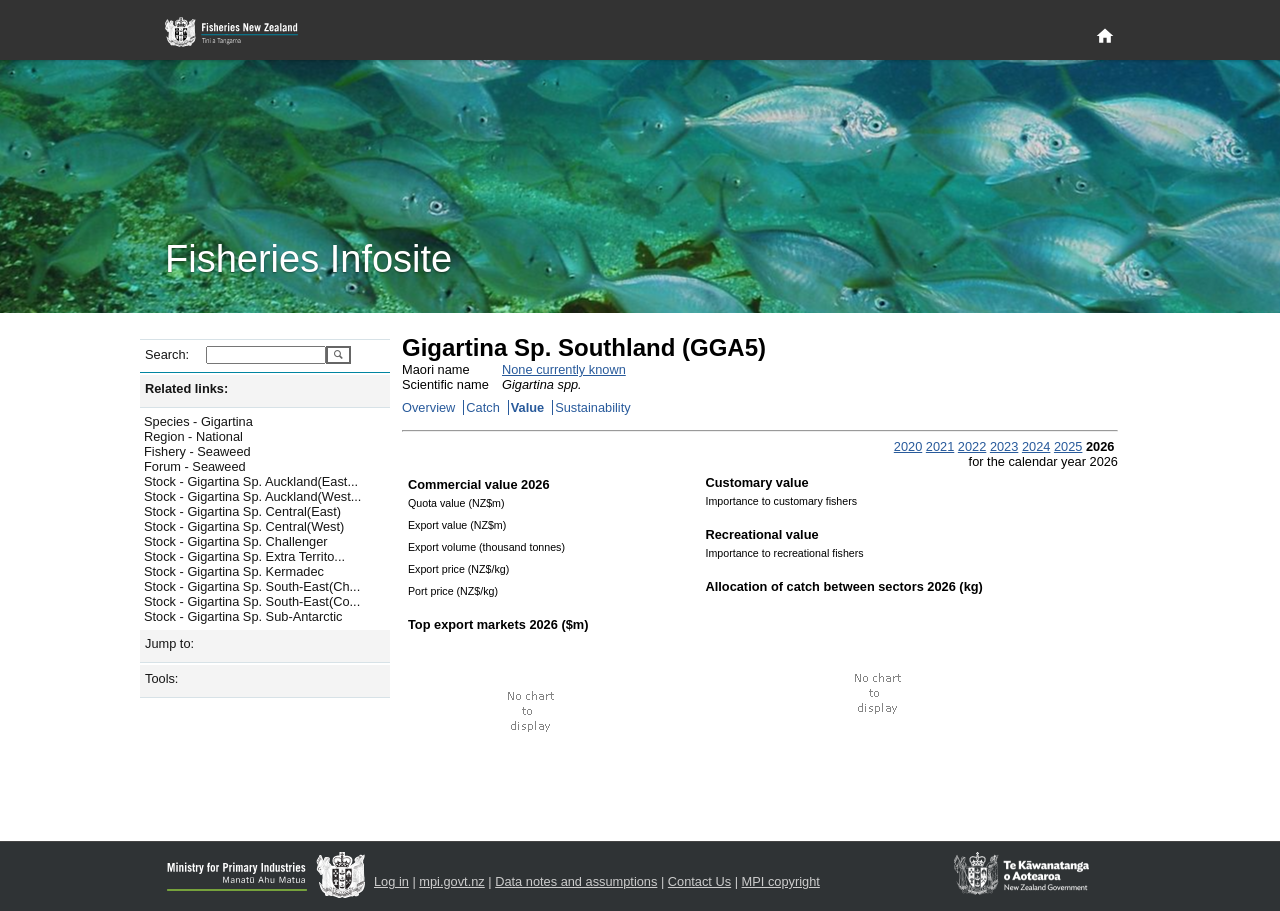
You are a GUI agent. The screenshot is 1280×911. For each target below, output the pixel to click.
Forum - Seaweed (195, 466)
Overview (428, 407)
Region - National (193, 436)
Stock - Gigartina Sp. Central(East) (242, 511)
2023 (1004, 446)
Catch (482, 407)
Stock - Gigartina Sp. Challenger (236, 541)
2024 (1036, 446)
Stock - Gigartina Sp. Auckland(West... (252, 496)
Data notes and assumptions (576, 881)
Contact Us (699, 881)
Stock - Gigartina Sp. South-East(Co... (252, 601)
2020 (908, 446)
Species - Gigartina (198, 421)
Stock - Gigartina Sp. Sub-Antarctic (243, 616)
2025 (1068, 446)
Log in (391, 881)
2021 (940, 446)
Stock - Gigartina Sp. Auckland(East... (251, 481)
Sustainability (592, 407)
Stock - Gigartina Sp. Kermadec (234, 571)
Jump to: (169, 643)
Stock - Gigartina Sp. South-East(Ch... (252, 586)
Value (527, 407)
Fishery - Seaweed (197, 451)
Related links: (186, 388)
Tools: (161, 678)
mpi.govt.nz (451, 881)
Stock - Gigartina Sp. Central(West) (244, 526)
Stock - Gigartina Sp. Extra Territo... (244, 556)
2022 (972, 446)
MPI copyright (781, 881)
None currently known (564, 369)
